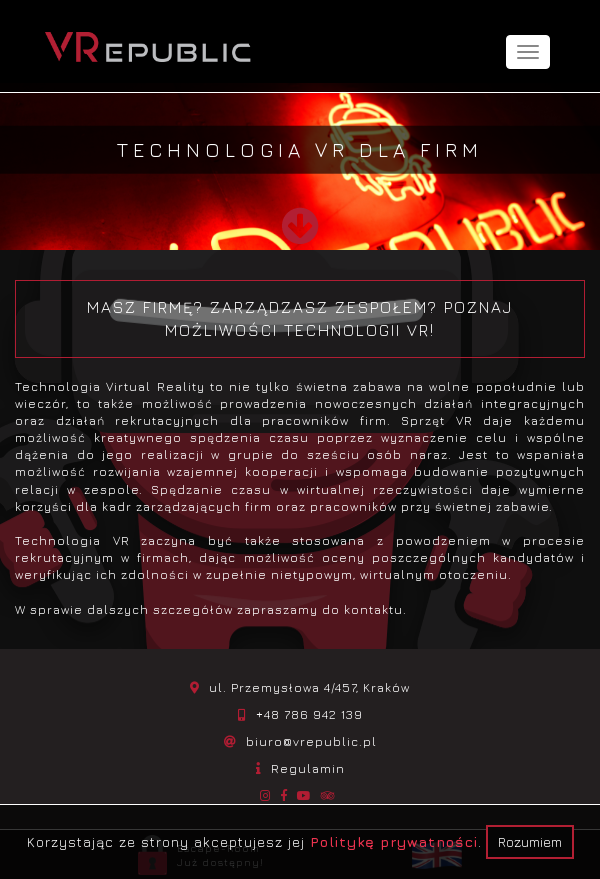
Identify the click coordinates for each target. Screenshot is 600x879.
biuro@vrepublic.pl (311, 741)
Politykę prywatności (394, 841)
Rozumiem (530, 841)
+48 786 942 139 (309, 714)
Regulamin (308, 768)
